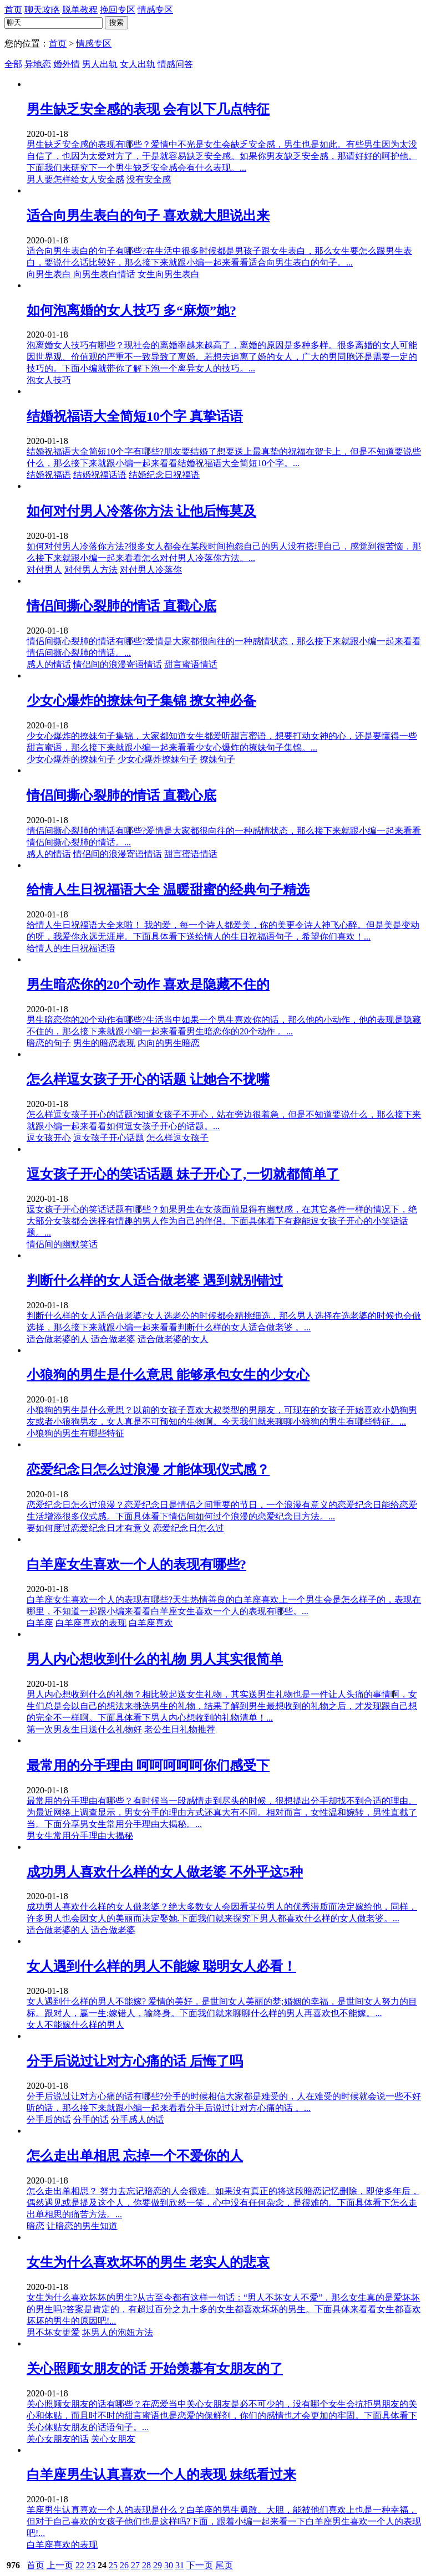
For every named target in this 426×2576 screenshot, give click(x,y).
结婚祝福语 (49, 475)
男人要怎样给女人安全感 (75, 179)
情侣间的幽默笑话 (62, 1244)
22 (79, 2565)
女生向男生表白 (169, 274)
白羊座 (40, 1623)
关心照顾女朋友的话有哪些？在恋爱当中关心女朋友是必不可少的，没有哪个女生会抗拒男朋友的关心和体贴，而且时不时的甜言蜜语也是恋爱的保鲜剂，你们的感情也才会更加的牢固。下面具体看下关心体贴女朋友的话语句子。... (222, 2415)
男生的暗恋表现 (104, 1043)
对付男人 (44, 569)
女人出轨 (137, 64)
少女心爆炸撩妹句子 (157, 759)
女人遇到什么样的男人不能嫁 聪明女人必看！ (161, 1966)
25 (113, 2565)
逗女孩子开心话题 (108, 1137)
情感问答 (175, 64)
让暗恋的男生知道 (82, 2226)
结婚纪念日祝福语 (164, 475)
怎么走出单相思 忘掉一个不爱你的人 (135, 2156)
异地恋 (37, 64)
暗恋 (35, 2226)
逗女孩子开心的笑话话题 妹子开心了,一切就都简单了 (183, 1174)
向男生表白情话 (104, 274)
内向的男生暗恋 (169, 1043)
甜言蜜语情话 (190, 664)
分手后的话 (49, 2119)
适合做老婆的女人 (173, 1339)
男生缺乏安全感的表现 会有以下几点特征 (148, 109)
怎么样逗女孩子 (177, 1137)
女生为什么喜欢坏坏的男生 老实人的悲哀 (148, 2262)
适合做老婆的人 (58, 1339)
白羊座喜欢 (151, 1623)
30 (168, 2565)
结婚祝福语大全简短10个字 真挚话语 (135, 416)
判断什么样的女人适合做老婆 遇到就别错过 (155, 1280)
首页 (13, 9)
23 (91, 2565)
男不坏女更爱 (53, 2332)
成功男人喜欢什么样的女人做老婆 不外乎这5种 (165, 1872)
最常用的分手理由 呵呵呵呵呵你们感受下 (148, 1765)
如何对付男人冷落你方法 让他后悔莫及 (141, 511)
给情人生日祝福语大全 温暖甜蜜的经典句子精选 (168, 890)
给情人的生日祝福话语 (71, 948)
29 (157, 2565)
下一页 (199, 2565)
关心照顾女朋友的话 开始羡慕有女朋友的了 (155, 2368)
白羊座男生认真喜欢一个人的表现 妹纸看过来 (161, 2474)
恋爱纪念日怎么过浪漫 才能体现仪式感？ (148, 1469)
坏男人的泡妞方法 (117, 2332)
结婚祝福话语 (99, 475)
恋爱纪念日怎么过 (188, 1528)
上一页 (60, 2565)
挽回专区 (117, 9)
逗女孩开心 (49, 1137)
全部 (13, 64)
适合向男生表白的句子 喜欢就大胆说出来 (148, 215)
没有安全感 (148, 179)
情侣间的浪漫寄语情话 (117, 664)
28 (146, 2565)
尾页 (224, 2565)
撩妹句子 (217, 759)
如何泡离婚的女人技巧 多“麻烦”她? (131, 310)
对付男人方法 (91, 569)
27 (135, 2565)
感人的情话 (49, 664)
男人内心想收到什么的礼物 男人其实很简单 (155, 1659)
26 (124, 2565)
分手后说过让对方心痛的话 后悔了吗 (135, 2061)
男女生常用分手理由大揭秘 (80, 1835)
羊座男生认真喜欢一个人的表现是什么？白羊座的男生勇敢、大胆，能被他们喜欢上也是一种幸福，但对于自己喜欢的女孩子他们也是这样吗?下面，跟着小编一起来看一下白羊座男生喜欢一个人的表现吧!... (224, 2521)
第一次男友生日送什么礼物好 (84, 1729)
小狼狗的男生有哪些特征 (75, 1433)
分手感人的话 (137, 2119)
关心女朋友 (113, 2439)
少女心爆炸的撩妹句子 (71, 759)
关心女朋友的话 (58, 2439)
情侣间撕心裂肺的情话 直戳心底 (121, 606)
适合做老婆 (113, 1339)
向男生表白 (49, 274)
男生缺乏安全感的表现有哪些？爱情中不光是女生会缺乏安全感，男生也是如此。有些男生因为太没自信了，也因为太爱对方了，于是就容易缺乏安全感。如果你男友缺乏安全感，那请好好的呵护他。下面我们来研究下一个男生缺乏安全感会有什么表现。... (222, 156)
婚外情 (66, 64)
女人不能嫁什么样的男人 (75, 2024)
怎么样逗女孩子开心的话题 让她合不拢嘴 (148, 1079)
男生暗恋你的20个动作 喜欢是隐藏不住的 (148, 984)
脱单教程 (80, 9)
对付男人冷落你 (151, 569)
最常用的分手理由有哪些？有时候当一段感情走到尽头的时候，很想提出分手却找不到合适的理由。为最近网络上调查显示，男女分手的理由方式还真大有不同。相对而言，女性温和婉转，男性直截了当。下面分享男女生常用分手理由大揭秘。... (222, 1812)
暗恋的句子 (49, 1043)
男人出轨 (100, 64)
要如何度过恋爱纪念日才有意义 (89, 1528)
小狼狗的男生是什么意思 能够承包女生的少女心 (168, 1375)
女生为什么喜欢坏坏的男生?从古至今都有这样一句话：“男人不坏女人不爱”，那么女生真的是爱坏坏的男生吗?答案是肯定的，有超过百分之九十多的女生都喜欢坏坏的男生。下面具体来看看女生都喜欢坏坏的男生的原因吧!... (224, 2309)
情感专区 (155, 9)
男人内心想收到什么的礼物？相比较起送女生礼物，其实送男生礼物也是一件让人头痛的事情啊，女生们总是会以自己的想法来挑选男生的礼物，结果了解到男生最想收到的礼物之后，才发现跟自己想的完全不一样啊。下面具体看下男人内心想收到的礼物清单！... (222, 1706)
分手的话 (91, 2119)
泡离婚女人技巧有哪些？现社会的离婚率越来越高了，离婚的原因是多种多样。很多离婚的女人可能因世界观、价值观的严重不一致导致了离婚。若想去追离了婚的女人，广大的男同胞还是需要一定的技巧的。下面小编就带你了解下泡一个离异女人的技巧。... (222, 356)
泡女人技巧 (49, 380)
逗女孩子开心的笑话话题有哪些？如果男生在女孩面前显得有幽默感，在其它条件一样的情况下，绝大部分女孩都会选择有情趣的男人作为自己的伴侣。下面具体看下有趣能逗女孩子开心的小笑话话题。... (222, 1221)
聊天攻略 (42, 9)
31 (179, 2565)
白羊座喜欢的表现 (90, 1623)
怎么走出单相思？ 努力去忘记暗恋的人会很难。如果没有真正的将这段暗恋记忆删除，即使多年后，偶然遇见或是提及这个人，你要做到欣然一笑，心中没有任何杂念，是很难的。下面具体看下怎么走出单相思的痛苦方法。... (223, 2202)
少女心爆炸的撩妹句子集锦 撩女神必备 (141, 700)
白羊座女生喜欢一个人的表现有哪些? (136, 1564)
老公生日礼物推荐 (179, 1729)
